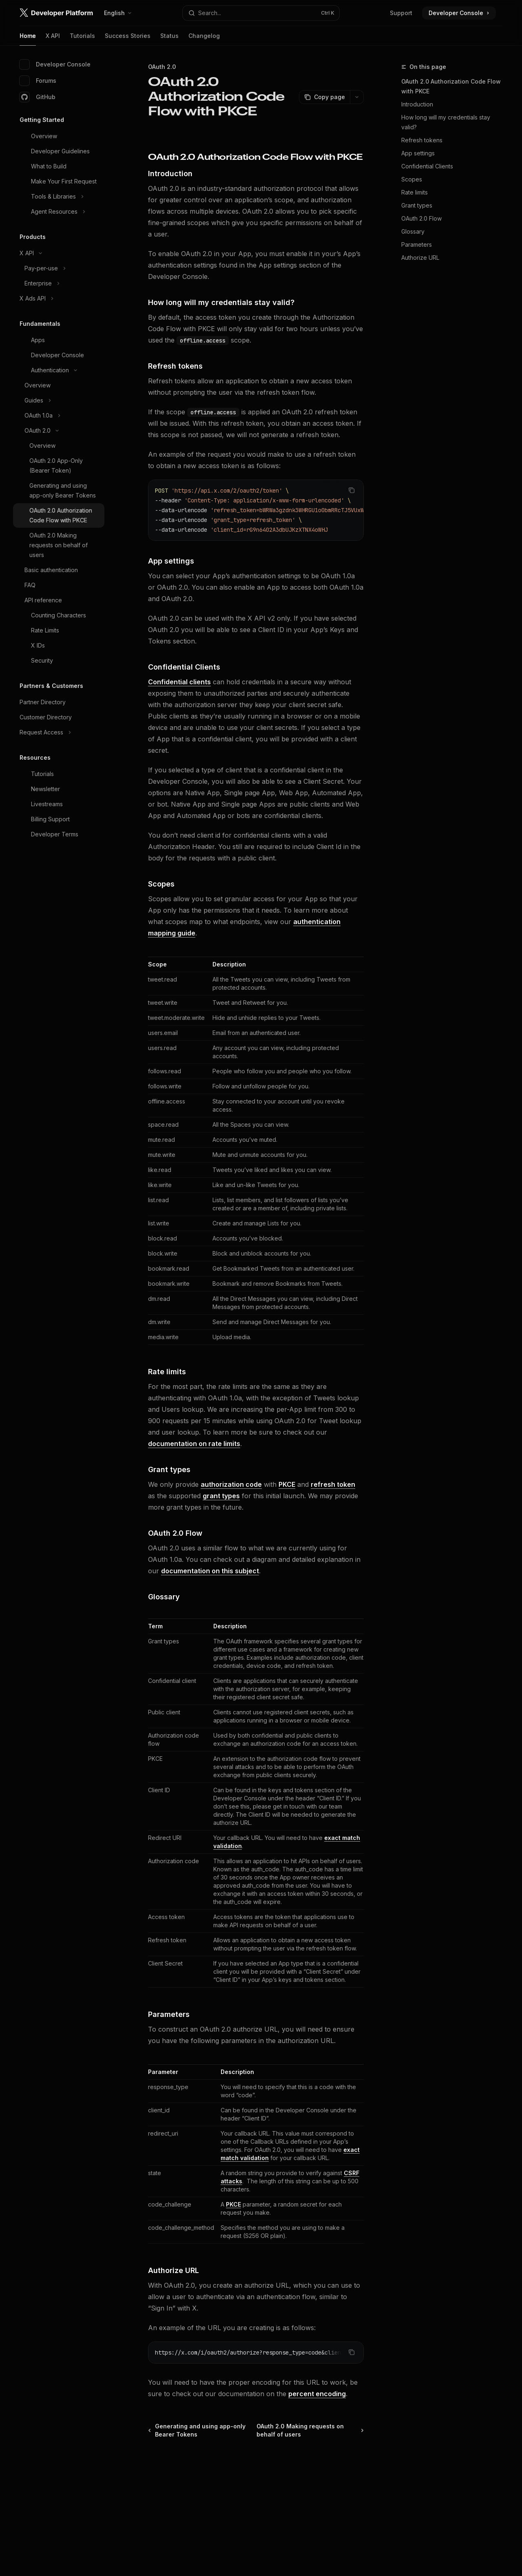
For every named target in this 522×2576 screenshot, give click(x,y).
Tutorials (82, 39)
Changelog (204, 39)
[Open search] (261, 13)
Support (401, 12)
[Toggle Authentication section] (58, 370)
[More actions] (357, 97)
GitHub (37, 97)
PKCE (287, 1484)
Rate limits (414, 192)
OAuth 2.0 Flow (421, 218)
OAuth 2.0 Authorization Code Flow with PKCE (451, 86)
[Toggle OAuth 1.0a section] (58, 415)
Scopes (411, 179)
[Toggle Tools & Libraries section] (58, 196)
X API (53, 39)
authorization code (231, 1484)
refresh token (333, 1484)
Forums (38, 81)
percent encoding (317, 2394)
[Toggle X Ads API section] (58, 298)
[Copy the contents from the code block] (351, 490)
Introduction (417, 104)
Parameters (416, 244)
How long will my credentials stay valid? (445, 122)
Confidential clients (179, 682)
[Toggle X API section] (58, 253)
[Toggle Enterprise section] (58, 283)
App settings (418, 153)
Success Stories (127, 39)
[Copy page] (324, 97)
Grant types (416, 205)
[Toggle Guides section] (58, 400)
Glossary (413, 231)
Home (28, 39)
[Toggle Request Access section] (58, 732)
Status (169, 39)
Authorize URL (421, 257)
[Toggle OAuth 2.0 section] (58, 430)
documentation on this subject (210, 1571)
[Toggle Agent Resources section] (58, 211)
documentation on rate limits (194, 1443)
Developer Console (55, 64)
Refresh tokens (421, 140)
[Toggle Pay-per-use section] (58, 268)
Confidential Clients (427, 166)
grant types (221, 1496)
